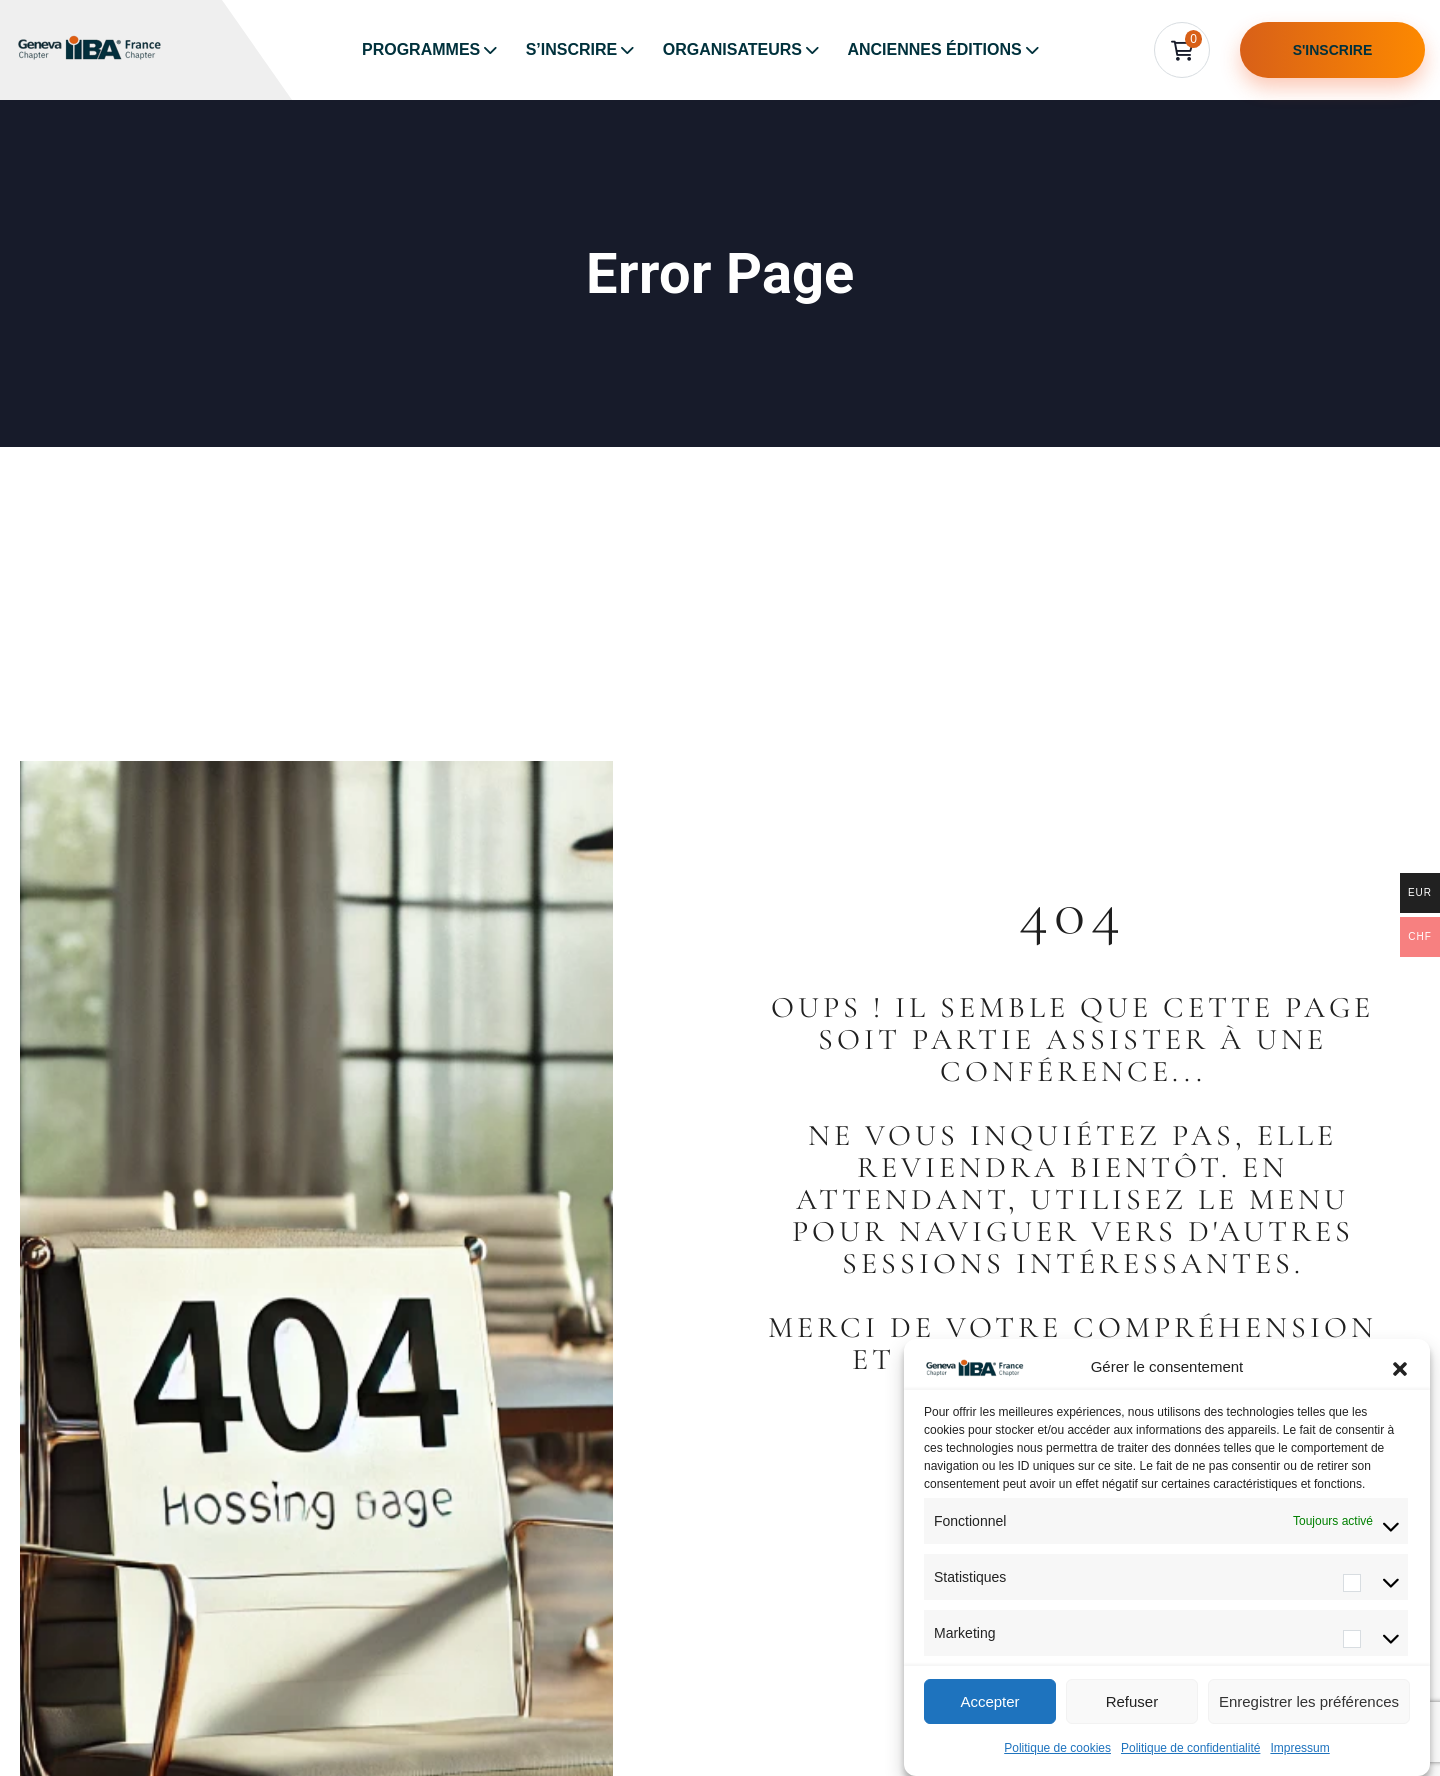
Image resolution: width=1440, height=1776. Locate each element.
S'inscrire (1333, 50)
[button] (1400, 1367)
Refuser (1132, 1701)
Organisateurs (732, 49)
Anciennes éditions (934, 49)
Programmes (421, 49)
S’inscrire (572, 49)
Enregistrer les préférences (1309, 1701)
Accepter (989, 1701)
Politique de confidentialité (1190, 1748)
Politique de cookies (1057, 1748)
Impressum (1299, 1748)
